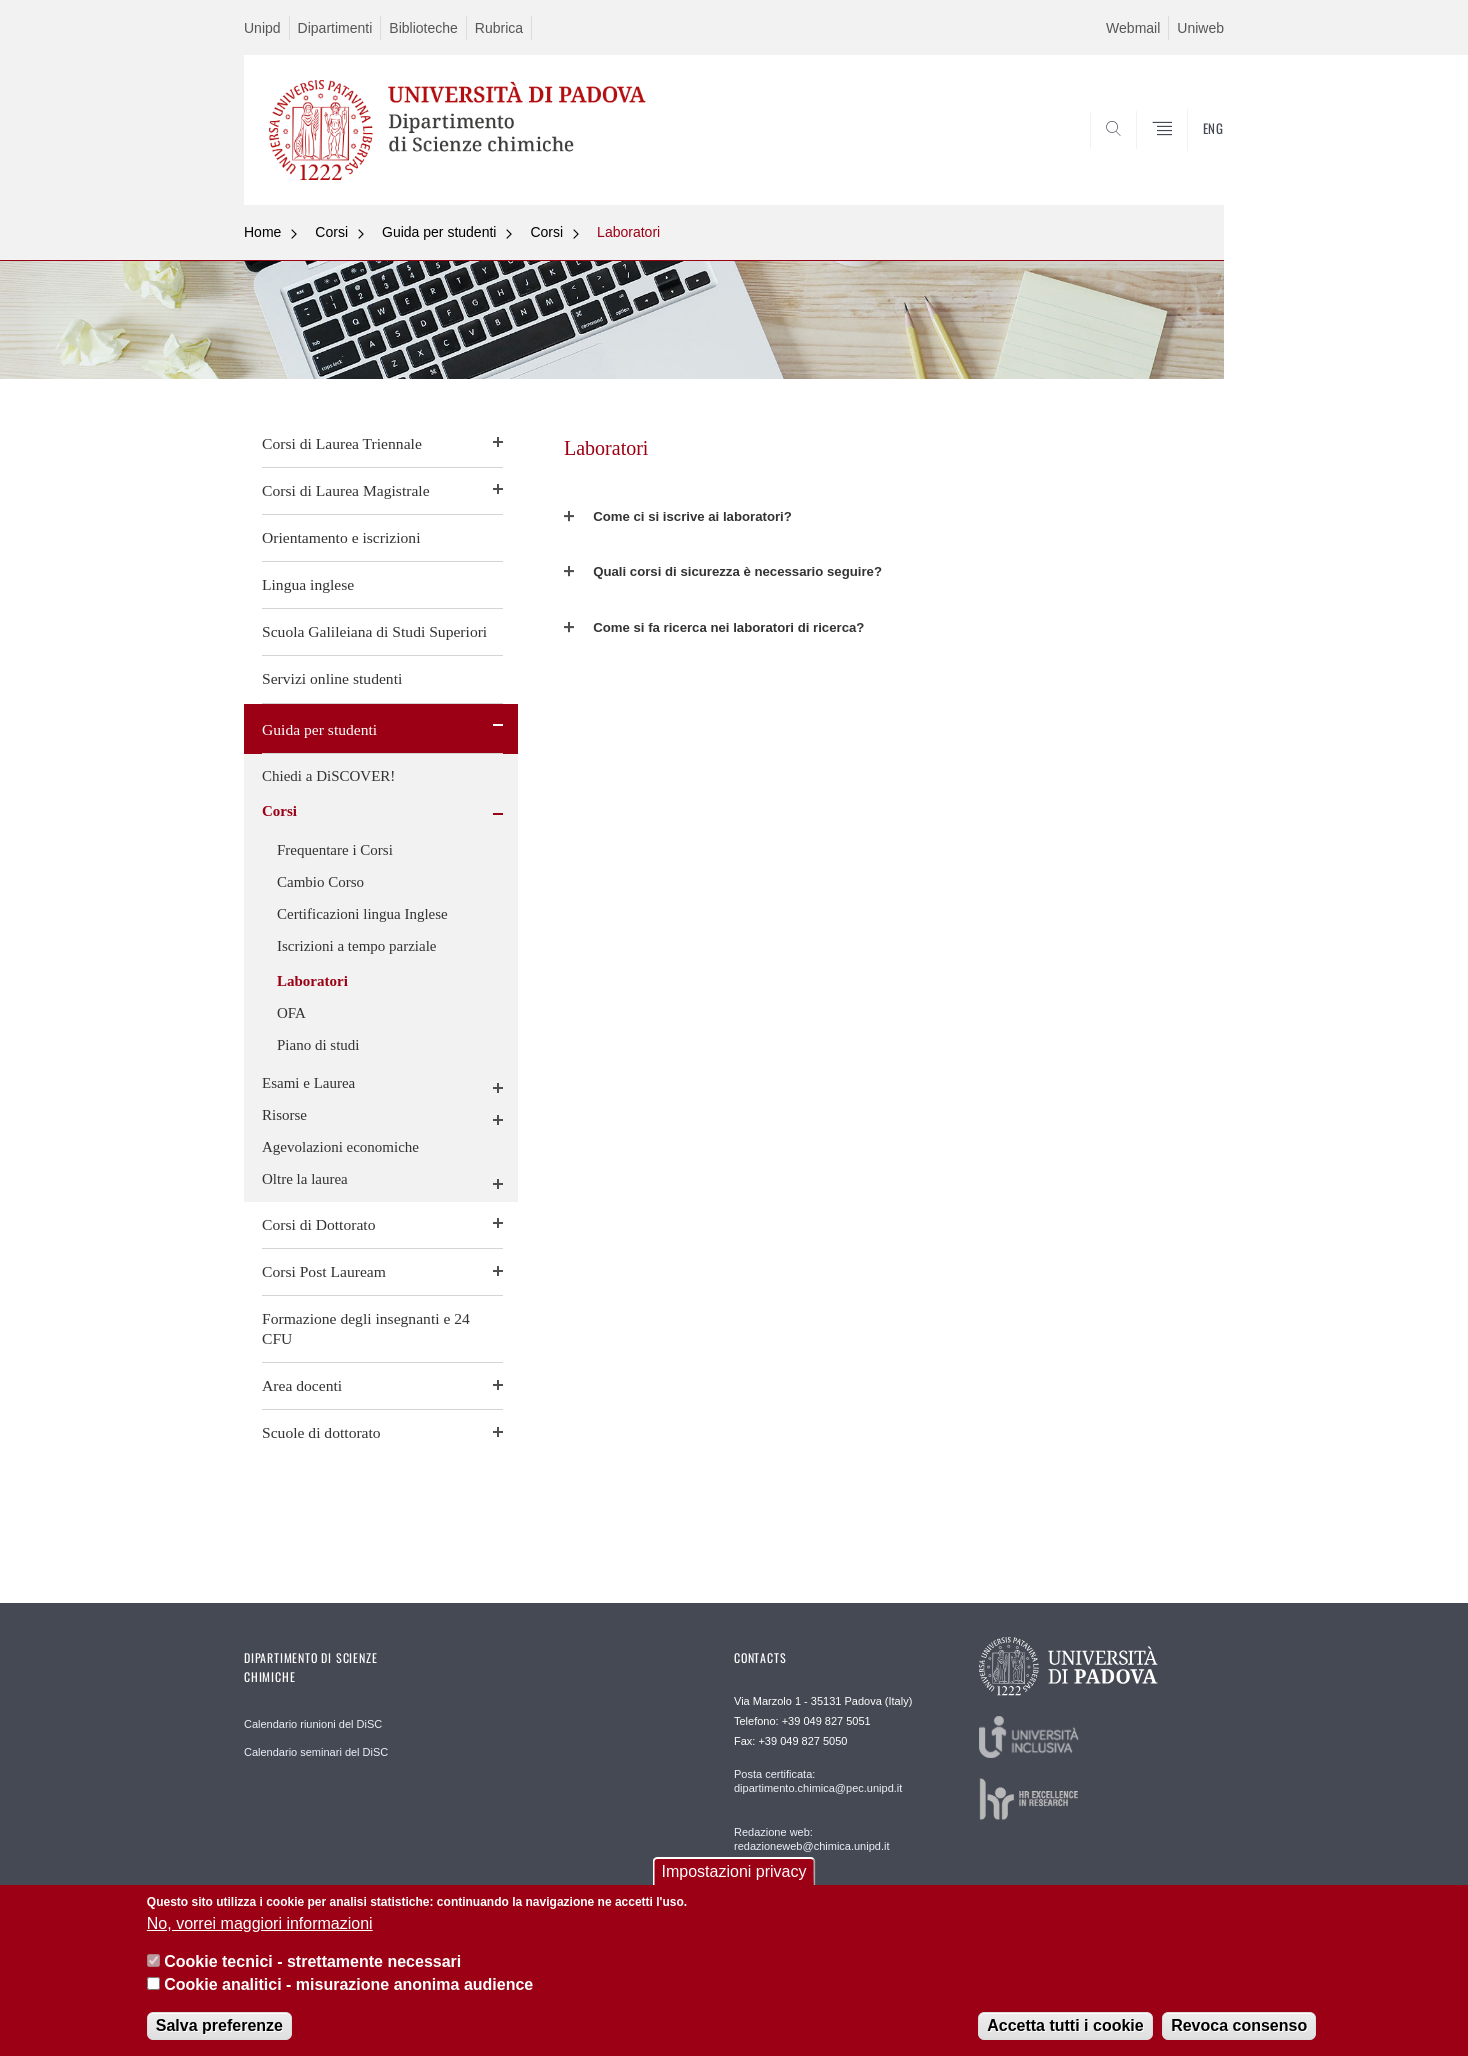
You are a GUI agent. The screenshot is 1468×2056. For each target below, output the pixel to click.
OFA (291, 1013)
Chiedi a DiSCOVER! (328, 776)
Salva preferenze (219, 2025)
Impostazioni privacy (734, 1872)
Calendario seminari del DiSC (316, 1752)
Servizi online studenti (332, 678)
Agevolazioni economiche (340, 1147)
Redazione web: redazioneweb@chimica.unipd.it (811, 1839)
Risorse (284, 1115)
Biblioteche (423, 28)
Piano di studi (318, 1045)
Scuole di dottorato (321, 1432)
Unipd (262, 28)
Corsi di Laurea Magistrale (346, 490)
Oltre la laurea (305, 1179)
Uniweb (1200, 28)
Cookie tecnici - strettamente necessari (312, 1962)
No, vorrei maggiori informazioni (260, 1923)
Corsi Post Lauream (324, 1271)
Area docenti (302, 1385)
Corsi (331, 232)
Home (262, 232)
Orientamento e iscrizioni (341, 537)
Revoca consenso (1239, 2025)
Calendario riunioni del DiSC (313, 1724)
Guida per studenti (439, 232)
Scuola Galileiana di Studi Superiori (374, 631)
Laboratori (628, 232)
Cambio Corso (320, 882)
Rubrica (499, 28)
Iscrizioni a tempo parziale (357, 946)
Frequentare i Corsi (335, 850)
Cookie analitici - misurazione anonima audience (348, 1984)
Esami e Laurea (308, 1083)
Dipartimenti (335, 28)
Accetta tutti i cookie (1065, 2025)
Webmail (1133, 28)
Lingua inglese (308, 584)
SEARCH (1189, 157)
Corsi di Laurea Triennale (342, 443)
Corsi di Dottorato (318, 1224)
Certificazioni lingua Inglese (362, 914)
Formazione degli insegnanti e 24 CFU (366, 1328)
